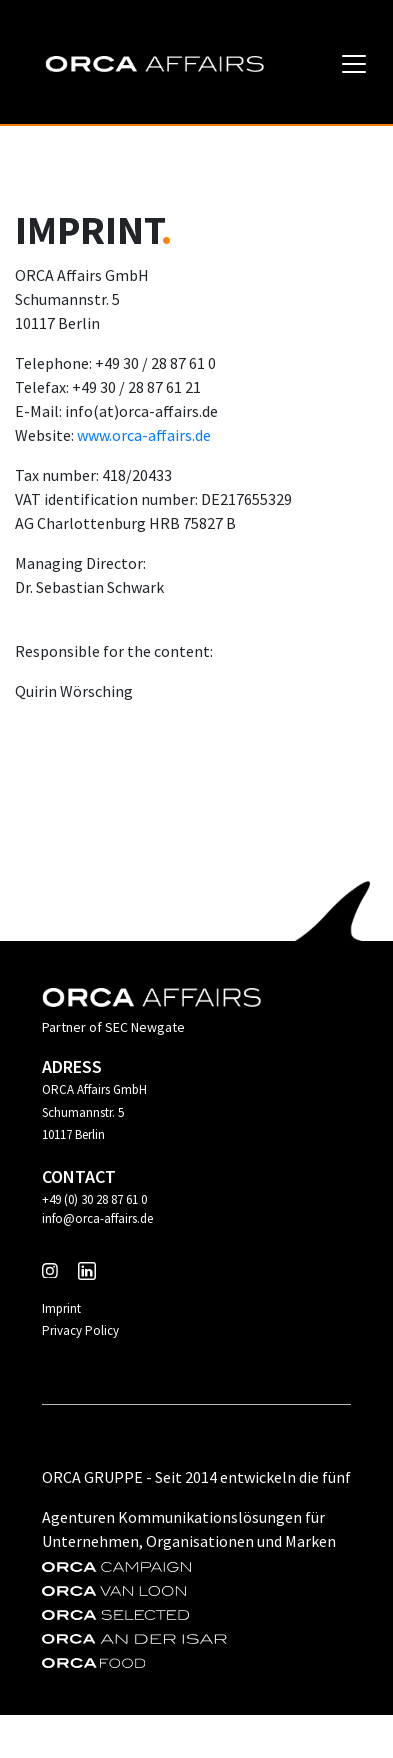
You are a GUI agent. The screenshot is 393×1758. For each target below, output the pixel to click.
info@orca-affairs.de (97, 1218)
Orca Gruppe (92, 1477)
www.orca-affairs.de (144, 435)
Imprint (61, 1308)
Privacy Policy (80, 1330)
